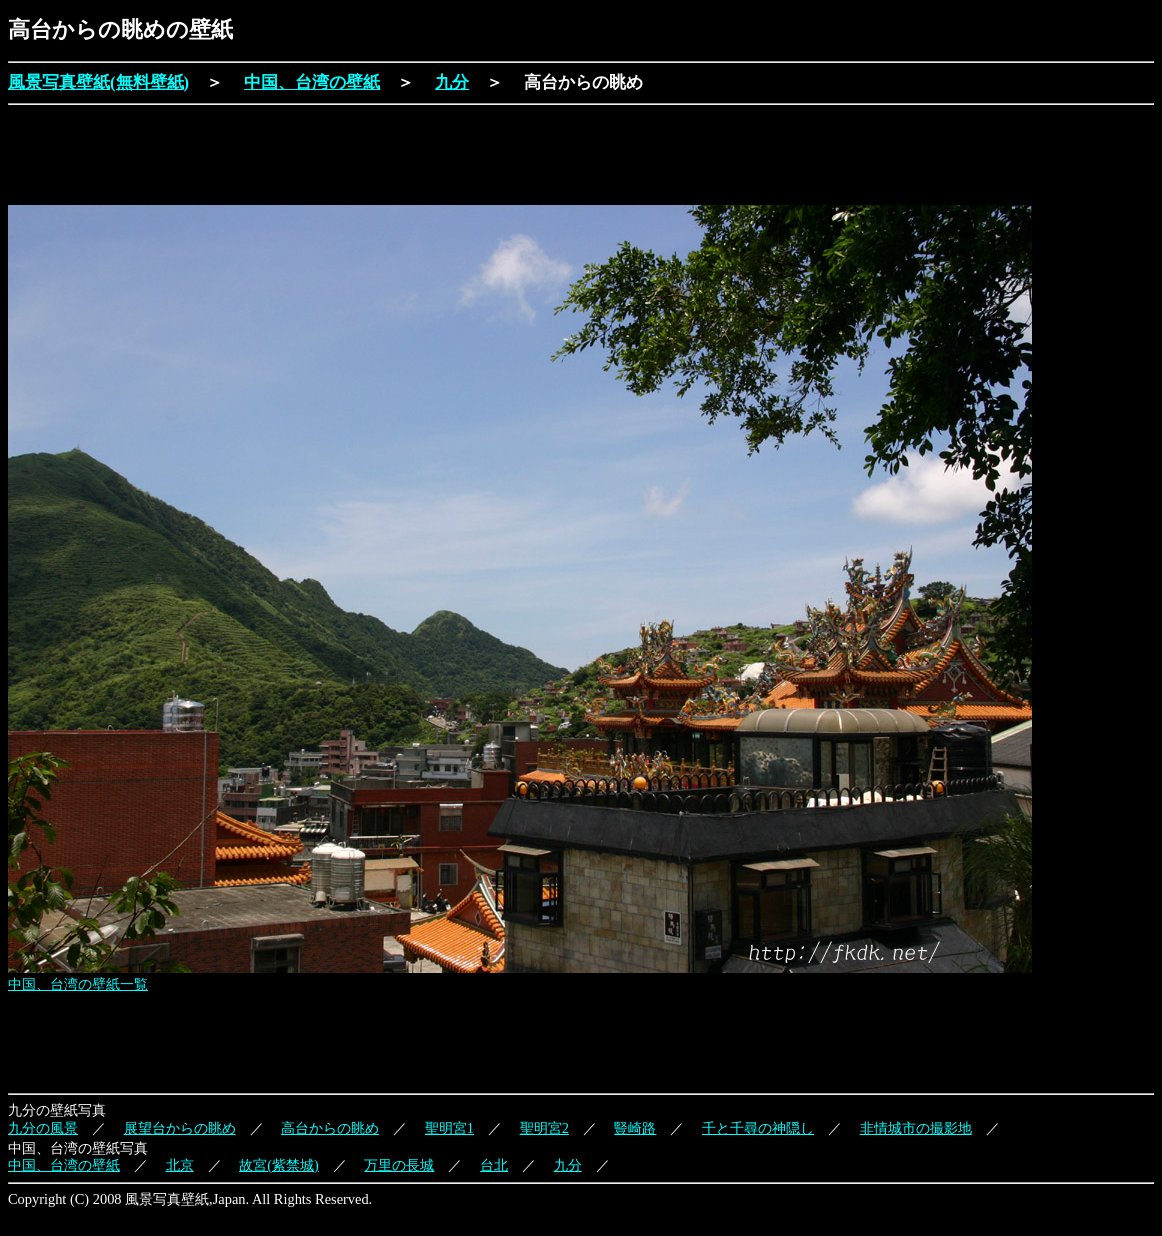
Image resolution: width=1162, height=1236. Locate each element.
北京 (180, 1165)
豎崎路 (635, 1128)
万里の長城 (399, 1165)
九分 (452, 82)
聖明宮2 (544, 1128)
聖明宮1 (449, 1128)
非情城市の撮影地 (916, 1128)
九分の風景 (43, 1128)
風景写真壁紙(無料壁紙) (98, 82)
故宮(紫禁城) (279, 1165)
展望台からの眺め (180, 1128)
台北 (494, 1165)
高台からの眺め (330, 1128)
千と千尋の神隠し (758, 1128)
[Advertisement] (372, 157)
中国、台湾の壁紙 (312, 82)
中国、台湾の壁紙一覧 (78, 984)
